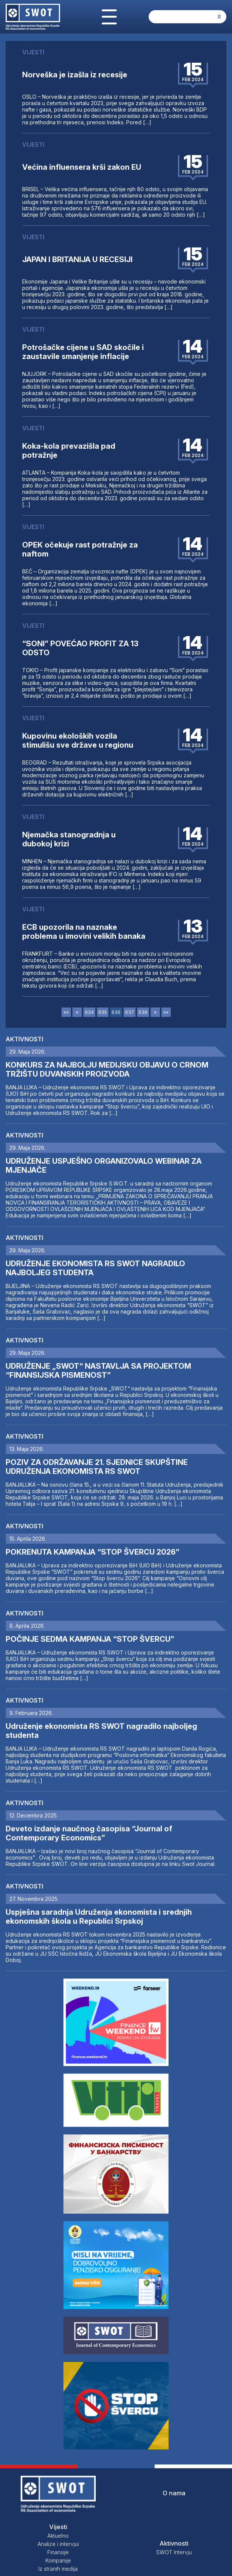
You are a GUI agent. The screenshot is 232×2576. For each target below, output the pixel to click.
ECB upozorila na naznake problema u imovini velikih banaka (83, 932)
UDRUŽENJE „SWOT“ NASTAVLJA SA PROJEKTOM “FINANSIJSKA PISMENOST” (98, 1371)
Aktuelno (58, 2535)
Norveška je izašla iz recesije (74, 74)
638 (143, 1012)
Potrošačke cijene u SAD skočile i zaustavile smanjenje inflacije (83, 352)
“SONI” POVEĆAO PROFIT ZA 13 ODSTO (80, 648)
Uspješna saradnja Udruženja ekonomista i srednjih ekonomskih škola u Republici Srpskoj (99, 1917)
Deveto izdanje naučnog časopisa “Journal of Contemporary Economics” (89, 1833)
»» (166, 1012)
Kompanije (58, 2560)
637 (129, 1012)
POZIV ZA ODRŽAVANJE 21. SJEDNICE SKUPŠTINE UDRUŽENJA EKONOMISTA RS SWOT (97, 1467)
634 (89, 1012)
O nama (174, 2493)
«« (66, 1012)
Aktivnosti (24, 1039)
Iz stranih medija (58, 2568)
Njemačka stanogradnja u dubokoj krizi (69, 839)
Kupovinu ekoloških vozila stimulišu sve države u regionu (77, 740)
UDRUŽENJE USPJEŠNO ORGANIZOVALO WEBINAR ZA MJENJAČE (104, 1166)
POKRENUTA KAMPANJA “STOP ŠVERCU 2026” (92, 1551)
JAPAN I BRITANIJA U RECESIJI (77, 259)
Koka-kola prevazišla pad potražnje (68, 451)
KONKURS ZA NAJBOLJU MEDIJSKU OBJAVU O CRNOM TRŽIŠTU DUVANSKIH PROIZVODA (107, 1069)
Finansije (58, 2552)
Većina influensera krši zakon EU (81, 167)
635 (102, 1012)
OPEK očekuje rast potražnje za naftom (80, 549)
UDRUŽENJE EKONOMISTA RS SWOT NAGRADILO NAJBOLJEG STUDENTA (95, 1268)
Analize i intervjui (58, 2544)
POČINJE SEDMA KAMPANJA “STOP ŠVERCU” (90, 1639)
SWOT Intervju (174, 2552)
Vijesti (58, 2527)
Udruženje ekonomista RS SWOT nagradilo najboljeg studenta (101, 1731)
